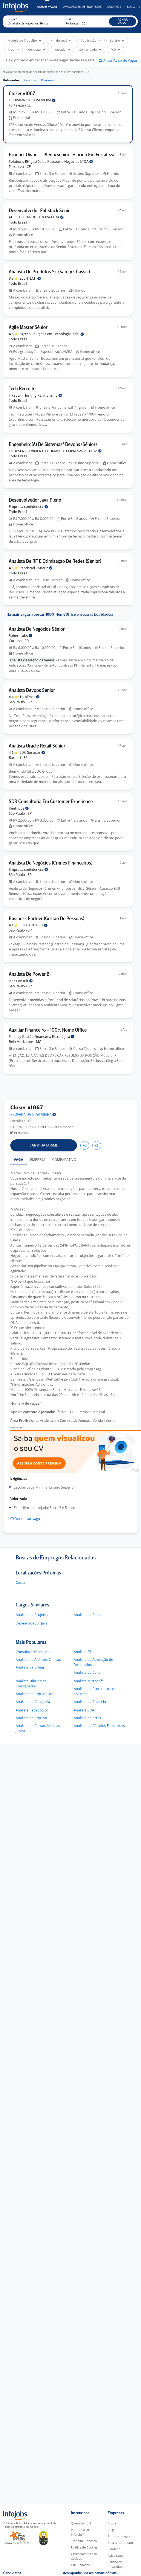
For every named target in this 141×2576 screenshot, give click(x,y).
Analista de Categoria (33, 1701)
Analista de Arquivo (31, 1718)
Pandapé (114, 2549)
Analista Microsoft (88, 1681)
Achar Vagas (47, 7)
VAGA (18, 1159)
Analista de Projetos (32, 1614)
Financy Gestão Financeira (41, 1036)
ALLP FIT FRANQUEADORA (36, 217)
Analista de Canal (87, 1672)
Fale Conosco (80, 2565)
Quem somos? (81, 2523)
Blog (131, 7)
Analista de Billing (30, 1667)
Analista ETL (83, 1651)
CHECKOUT (34, 925)
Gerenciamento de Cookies (84, 2556)
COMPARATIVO (64, 1159)
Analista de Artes (87, 1718)
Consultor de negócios (34, 1651)
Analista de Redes (88, 1614)
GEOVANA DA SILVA (32, 100)
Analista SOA (84, 1710)
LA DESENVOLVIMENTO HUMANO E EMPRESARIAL (55, 451)
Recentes (30, 80)
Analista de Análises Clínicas (38, 1659)
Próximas (47, 80)
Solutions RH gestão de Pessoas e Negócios (51, 161)
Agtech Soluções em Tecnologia (52, 334)
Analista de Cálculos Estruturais (99, 1725)
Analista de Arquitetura (34, 1693)
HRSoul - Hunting (35, 395)
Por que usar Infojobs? (80, 2532)
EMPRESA (37, 1159)
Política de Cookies (84, 2547)
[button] (122, 21)
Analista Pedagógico (32, 1710)
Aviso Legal (116, 2555)
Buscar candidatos (121, 2543)
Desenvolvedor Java (32, 1623)
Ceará (20, 1582)
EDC (32, 752)
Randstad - (36, 568)
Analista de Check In (90, 1701)
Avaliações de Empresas (82, 7)
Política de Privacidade (116, 2564)
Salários (114, 7)
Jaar (21, 981)
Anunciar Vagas (119, 2536)
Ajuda (112, 2523)
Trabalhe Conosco (84, 2541)
